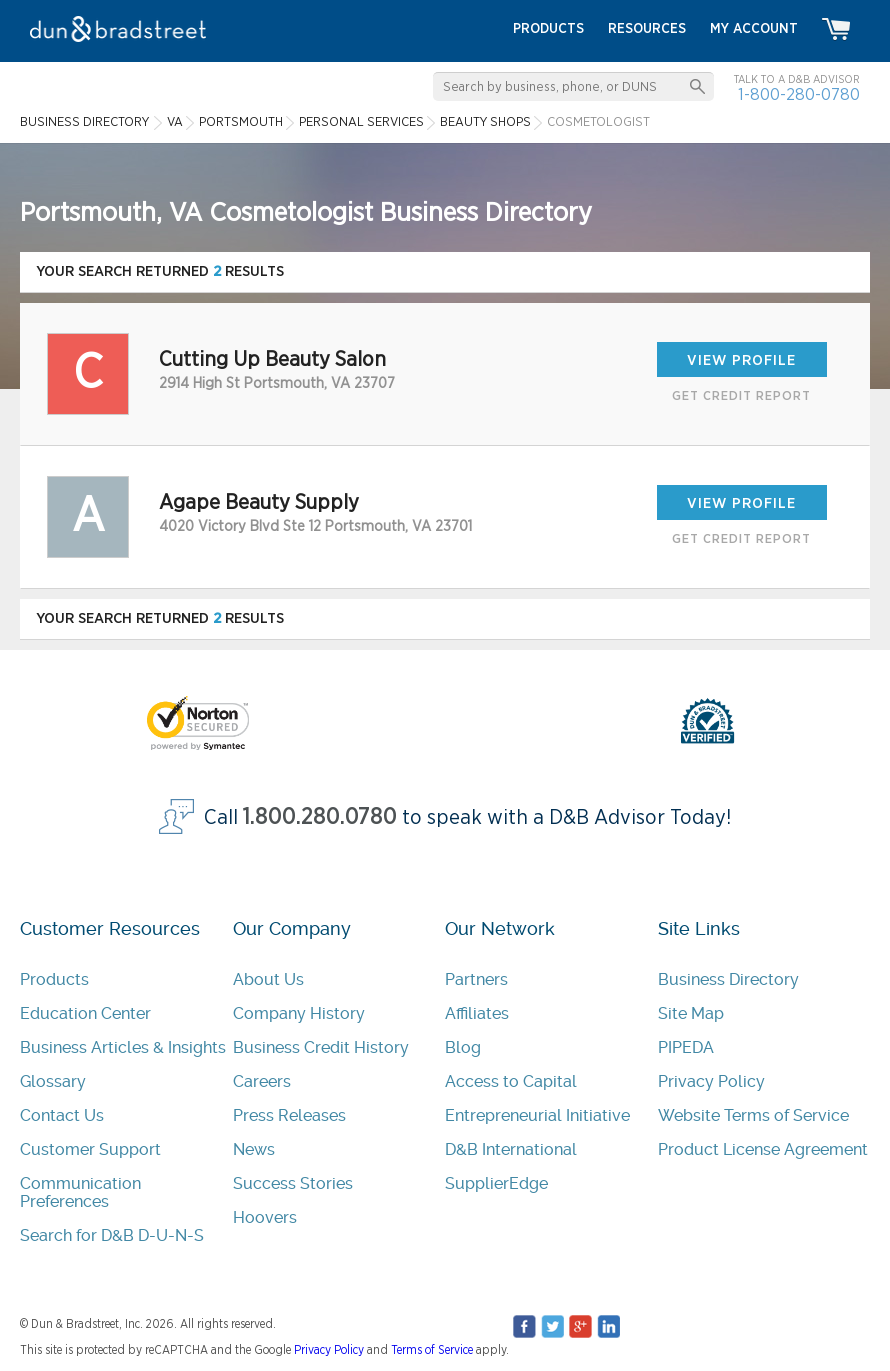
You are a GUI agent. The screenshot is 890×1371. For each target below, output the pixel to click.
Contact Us (62, 1115)
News (254, 1149)
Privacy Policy (711, 1081)
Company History (299, 1013)
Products (54, 979)
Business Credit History (321, 1047)
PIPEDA (686, 1047)
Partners (476, 979)
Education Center (85, 1013)
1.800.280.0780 (320, 817)
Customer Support (90, 1149)
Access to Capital (511, 1081)
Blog (463, 1047)
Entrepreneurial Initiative (537, 1115)
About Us (268, 979)
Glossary (53, 1081)
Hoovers (265, 1217)
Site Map (691, 1013)
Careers (262, 1081)
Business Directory (728, 979)
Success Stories (293, 1183)
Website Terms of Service (753, 1115)
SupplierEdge (496, 1183)
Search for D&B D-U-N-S (112, 1235)
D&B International (511, 1149)
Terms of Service (432, 1350)
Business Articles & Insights (123, 1047)
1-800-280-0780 (799, 94)
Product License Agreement (763, 1149)
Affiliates (477, 1013)
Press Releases (289, 1115)
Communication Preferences (80, 1192)
